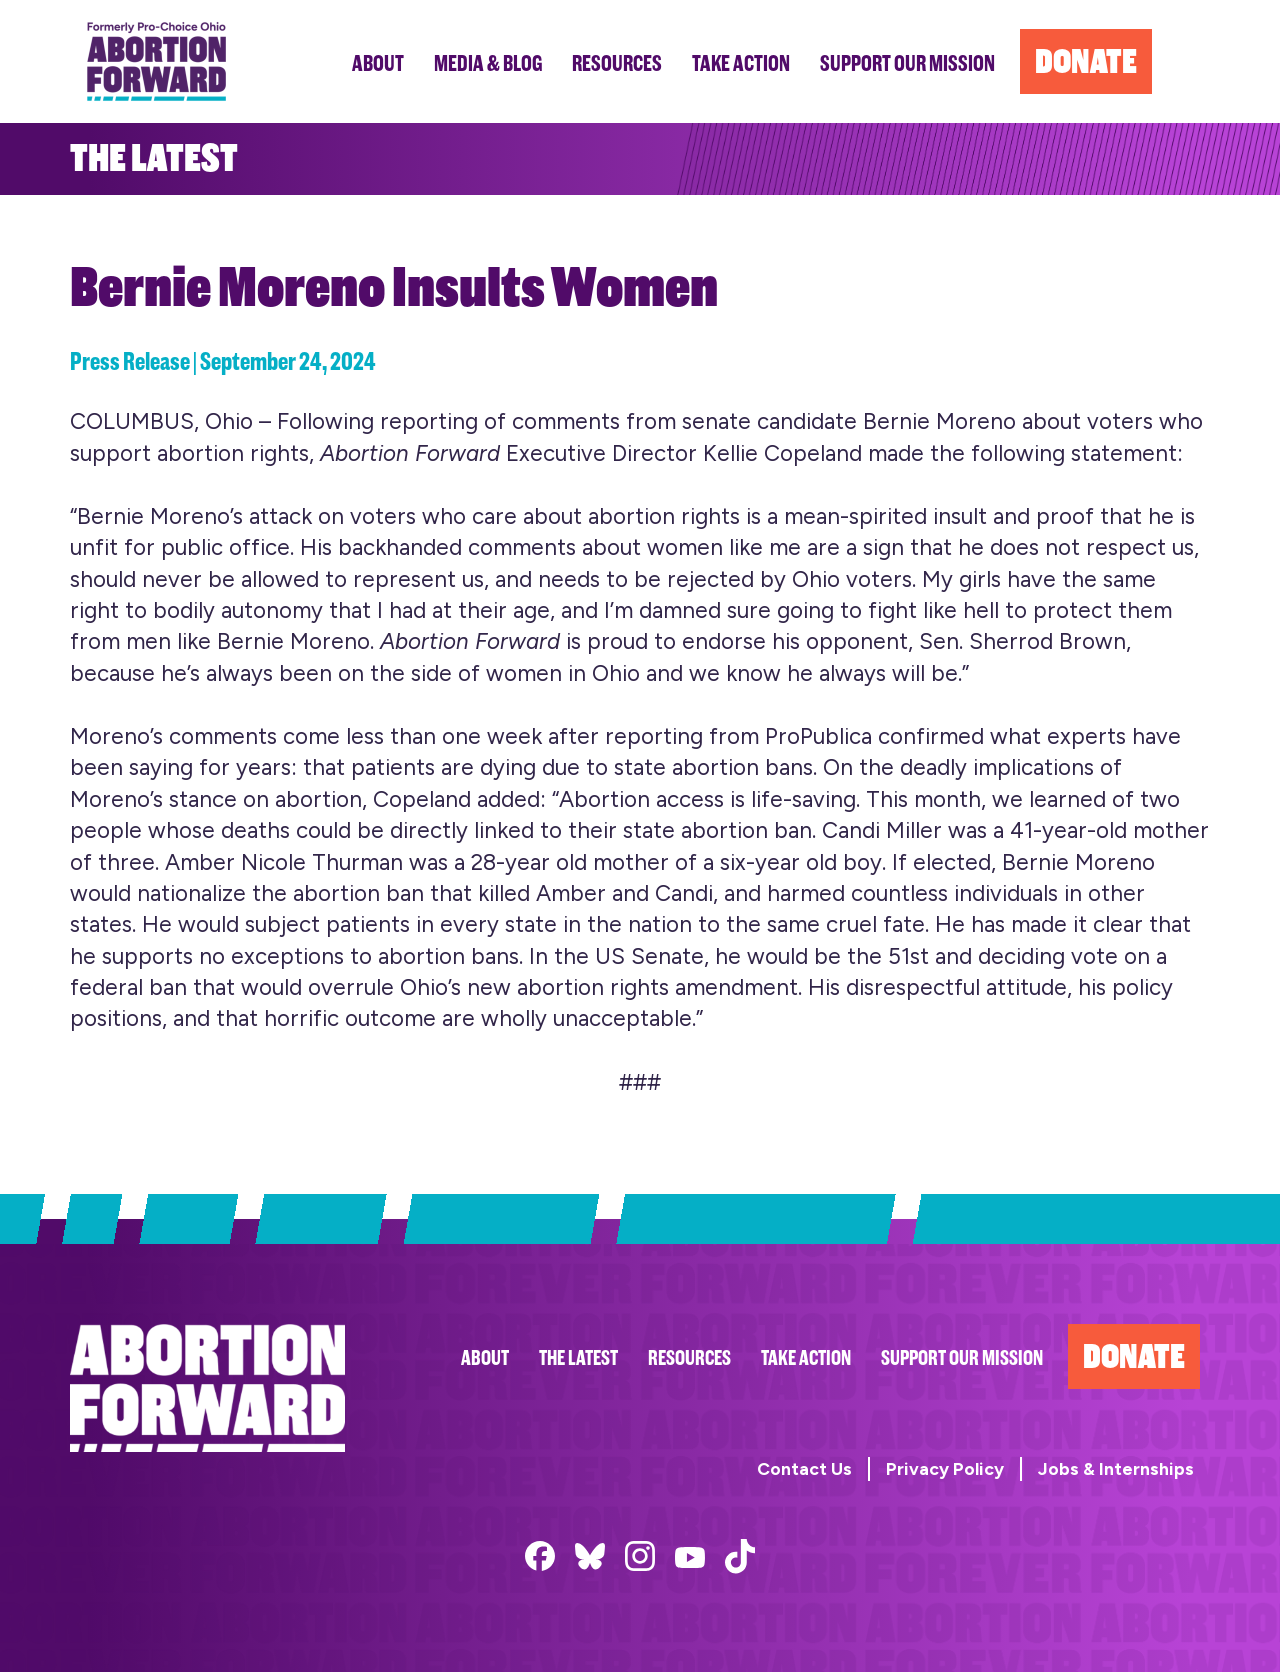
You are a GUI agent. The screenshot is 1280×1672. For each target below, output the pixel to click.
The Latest (578, 1358)
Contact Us (804, 1468)
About (485, 1358)
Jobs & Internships (1116, 1468)
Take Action (806, 1358)
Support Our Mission (962, 1358)
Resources (689, 1358)
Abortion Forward (156, 61)
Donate (1134, 1356)
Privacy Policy (945, 1468)
